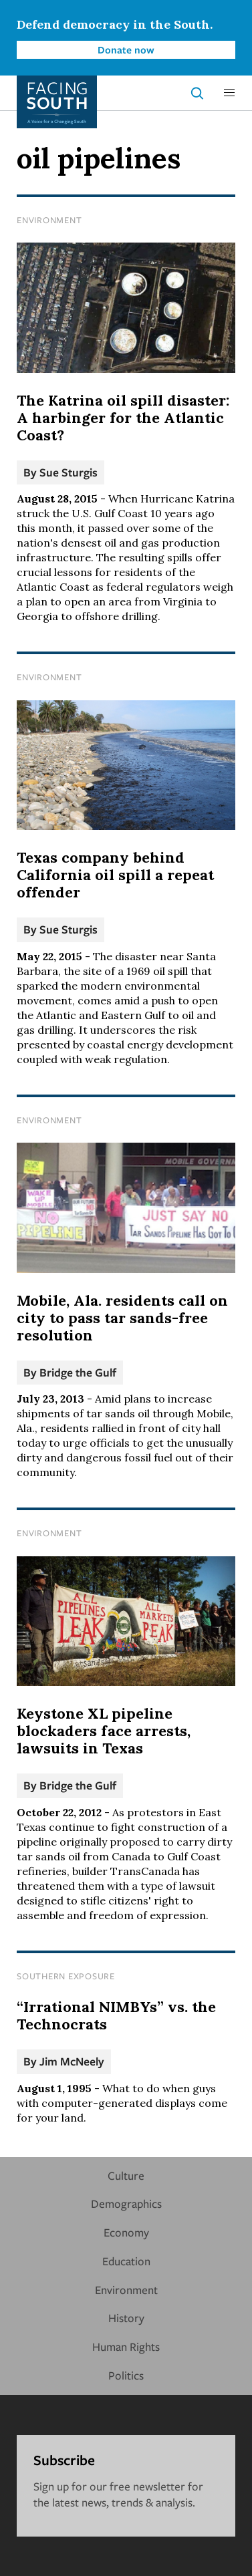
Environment (49, 220)
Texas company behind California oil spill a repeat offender (115, 874)
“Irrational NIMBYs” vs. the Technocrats (116, 2015)
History (126, 2317)
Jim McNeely (71, 2061)
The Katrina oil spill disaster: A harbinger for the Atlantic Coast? (123, 417)
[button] (229, 93)
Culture (126, 2175)
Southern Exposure (66, 1976)
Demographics (126, 2203)
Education (126, 2261)
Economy (126, 2232)
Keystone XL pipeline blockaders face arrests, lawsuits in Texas (104, 1730)
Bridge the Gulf (77, 1372)
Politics (126, 2375)
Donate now (126, 49)
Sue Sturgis (68, 472)
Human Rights (126, 2346)
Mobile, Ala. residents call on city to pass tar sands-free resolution (122, 1317)
